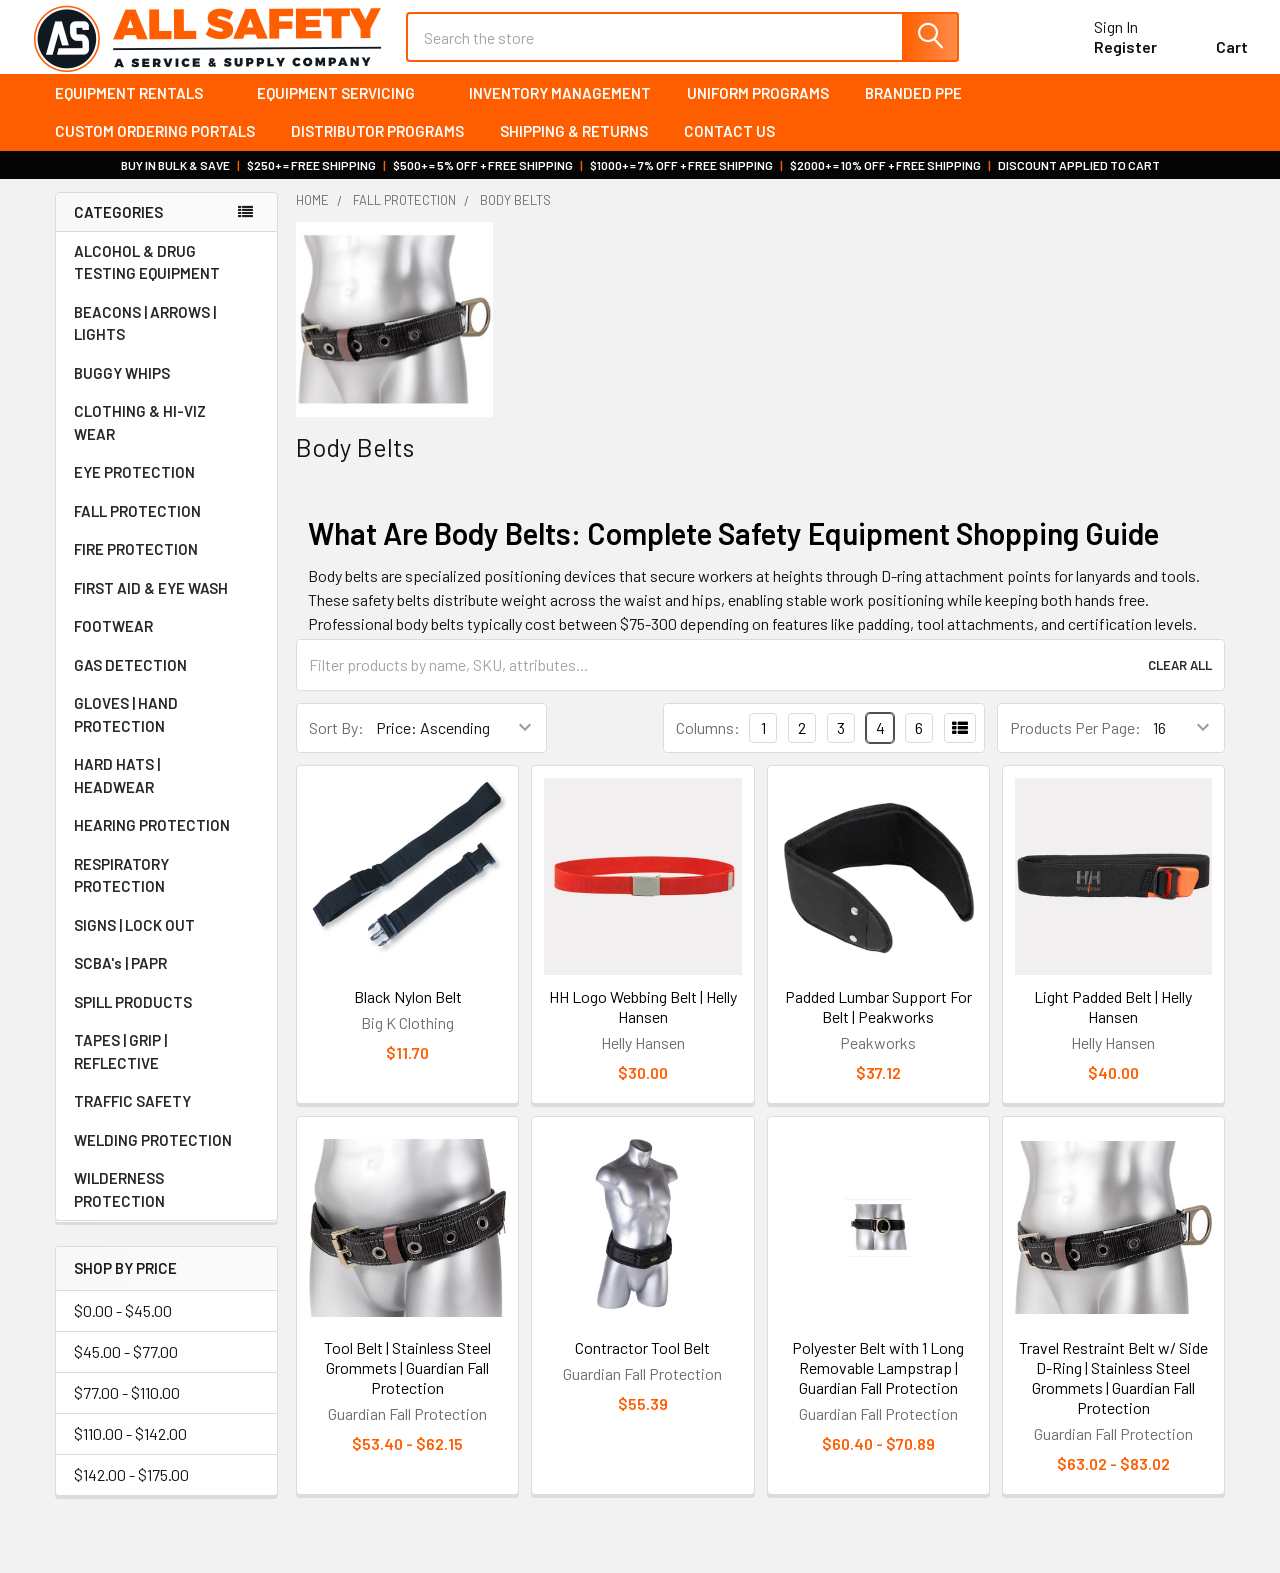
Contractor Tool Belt (642, 1365)
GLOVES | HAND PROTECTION (166, 732)
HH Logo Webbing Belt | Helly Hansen (643, 1023)
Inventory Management (560, 110)
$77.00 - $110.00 (127, 1409)
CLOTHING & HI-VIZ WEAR (166, 440)
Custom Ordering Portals (155, 149)
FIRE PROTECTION (166, 567)
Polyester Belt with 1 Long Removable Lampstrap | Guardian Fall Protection (878, 1385)
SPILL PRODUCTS (133, 1020)
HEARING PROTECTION (166, 843)
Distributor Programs (377, 149)
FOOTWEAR (166, 644)
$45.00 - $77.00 (126, 1368)
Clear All (1180, 682)
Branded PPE (913, 110)
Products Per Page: (1075, 744)
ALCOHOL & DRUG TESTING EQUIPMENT (147, 280)
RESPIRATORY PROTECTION (166, 893)
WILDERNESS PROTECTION (166, 1207)
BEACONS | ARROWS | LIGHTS (166, 341)
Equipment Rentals (138, 110)
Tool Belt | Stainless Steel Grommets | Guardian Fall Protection (407, 1385)
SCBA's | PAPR (166, 981)
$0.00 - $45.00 (123, 1327)
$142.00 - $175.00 (131, 1491)
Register (1102, 58)
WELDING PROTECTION (166, 1158)
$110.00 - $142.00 (130, 1450)
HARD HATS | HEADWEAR (166, 793)
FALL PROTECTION (166, 529)
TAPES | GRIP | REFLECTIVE (166, 1069)
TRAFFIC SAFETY (166, 1119)
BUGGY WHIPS (166, 391)
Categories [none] (118, 229)
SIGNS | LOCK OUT (166, 943)
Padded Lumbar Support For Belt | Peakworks (878, 1023)
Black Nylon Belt (408, 1013)
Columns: (708, 744)
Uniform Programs (758, 110)
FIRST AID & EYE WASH (166, 606)
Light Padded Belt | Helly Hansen (1113, 1023)
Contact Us (729, 149)
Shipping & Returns (574, 149)
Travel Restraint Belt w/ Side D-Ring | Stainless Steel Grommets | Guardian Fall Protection (1113, 1395)
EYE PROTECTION (166, 490)
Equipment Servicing (345, 110)
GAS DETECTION (166, 683)
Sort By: (336, 744)
